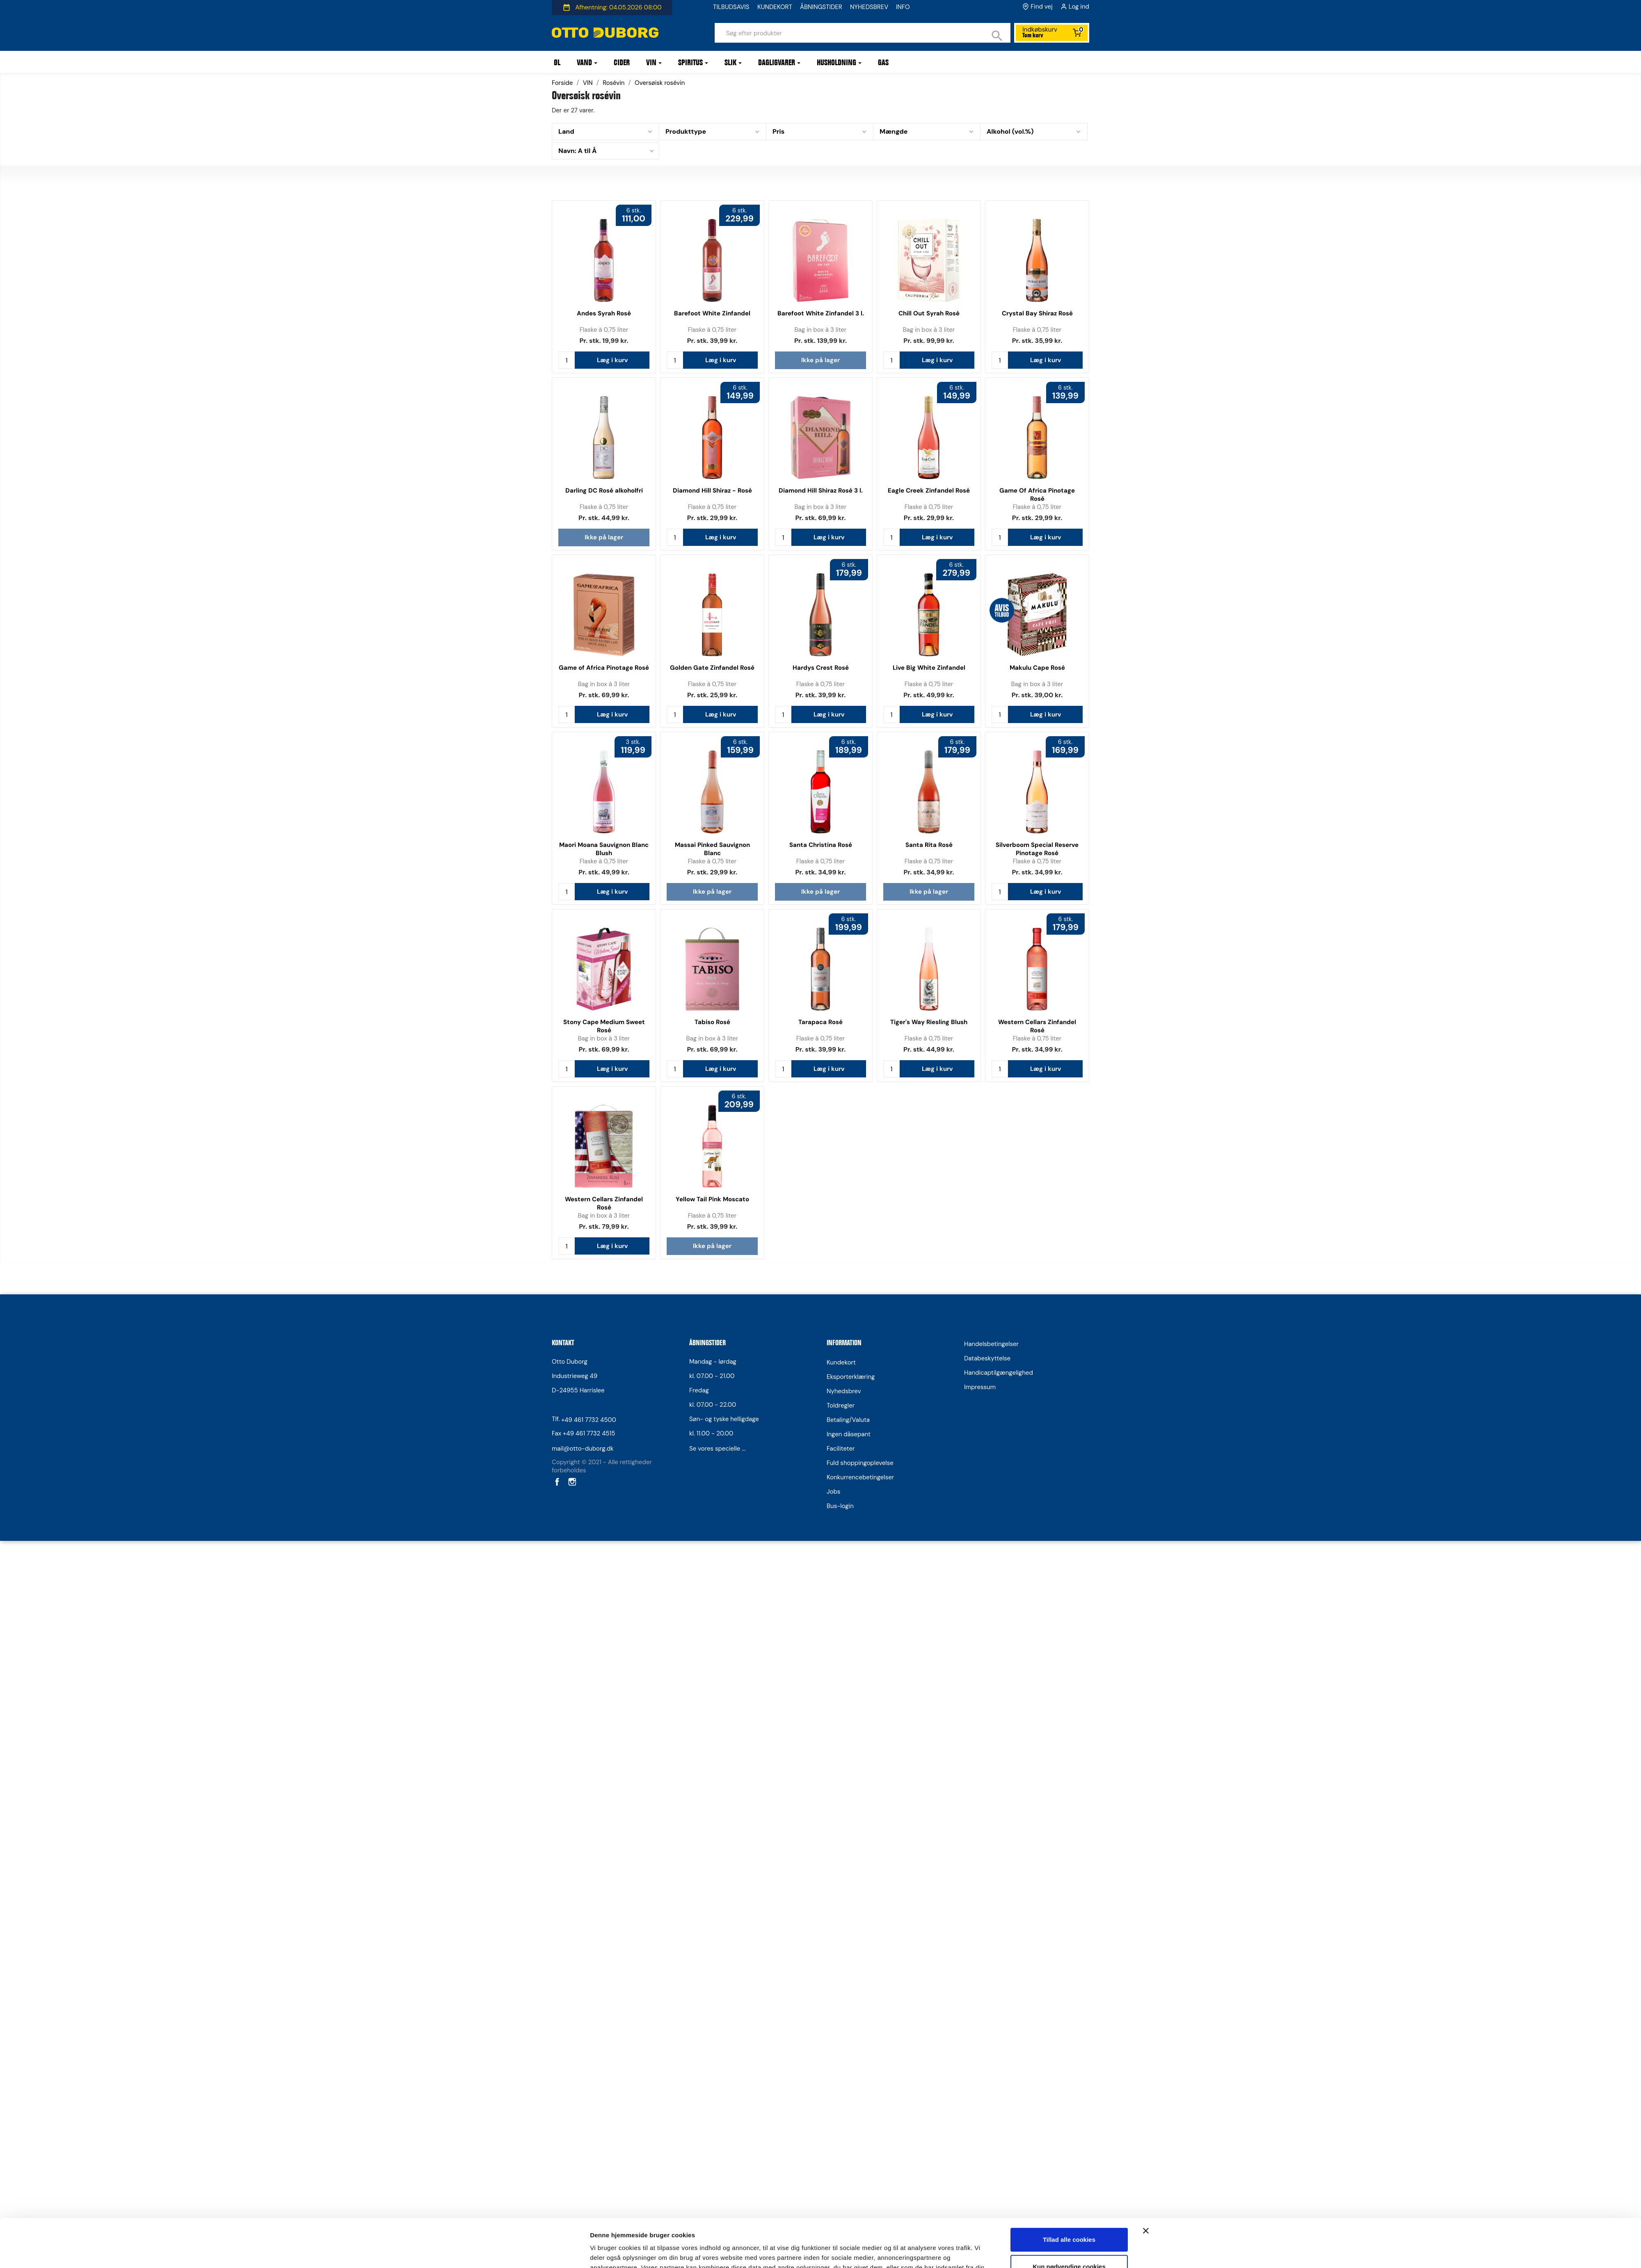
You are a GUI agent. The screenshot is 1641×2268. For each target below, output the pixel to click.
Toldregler (841, 1405)
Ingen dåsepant (849, 1434)
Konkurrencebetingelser (860, 1477)
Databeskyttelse (987, 1358)
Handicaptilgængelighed (998, 1373)
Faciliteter (841, 1448)
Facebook (556, 1481)
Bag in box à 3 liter (821, 330)
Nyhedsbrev (844, 1391)
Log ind (1079, 6)
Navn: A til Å (577, 150)
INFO (903, 7)
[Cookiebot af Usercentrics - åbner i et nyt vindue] (535, 1221)
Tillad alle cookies (1069, 1160)
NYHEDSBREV (869, 7)
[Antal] (566, 360)
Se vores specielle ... (717, 1448)
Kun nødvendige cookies (1069, 1187)
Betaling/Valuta (848, 1420)
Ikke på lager (820, 360)
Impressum (980, 1387)
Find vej (1041, 6)
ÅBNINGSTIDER (821, 7)
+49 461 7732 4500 (588, 1420)
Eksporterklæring (851, 1377)
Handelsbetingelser (991, 1344)
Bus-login (840, 1506)
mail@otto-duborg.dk (583, 1448)
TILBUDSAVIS (731, 7)
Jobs (833, 1492)
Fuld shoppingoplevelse (860, 1463)
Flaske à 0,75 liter (604, 330)
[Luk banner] (1146, 1152)
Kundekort (841, 1362)
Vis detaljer (606, 1221)
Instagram (571, 1481)
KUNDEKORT (774, 7)
